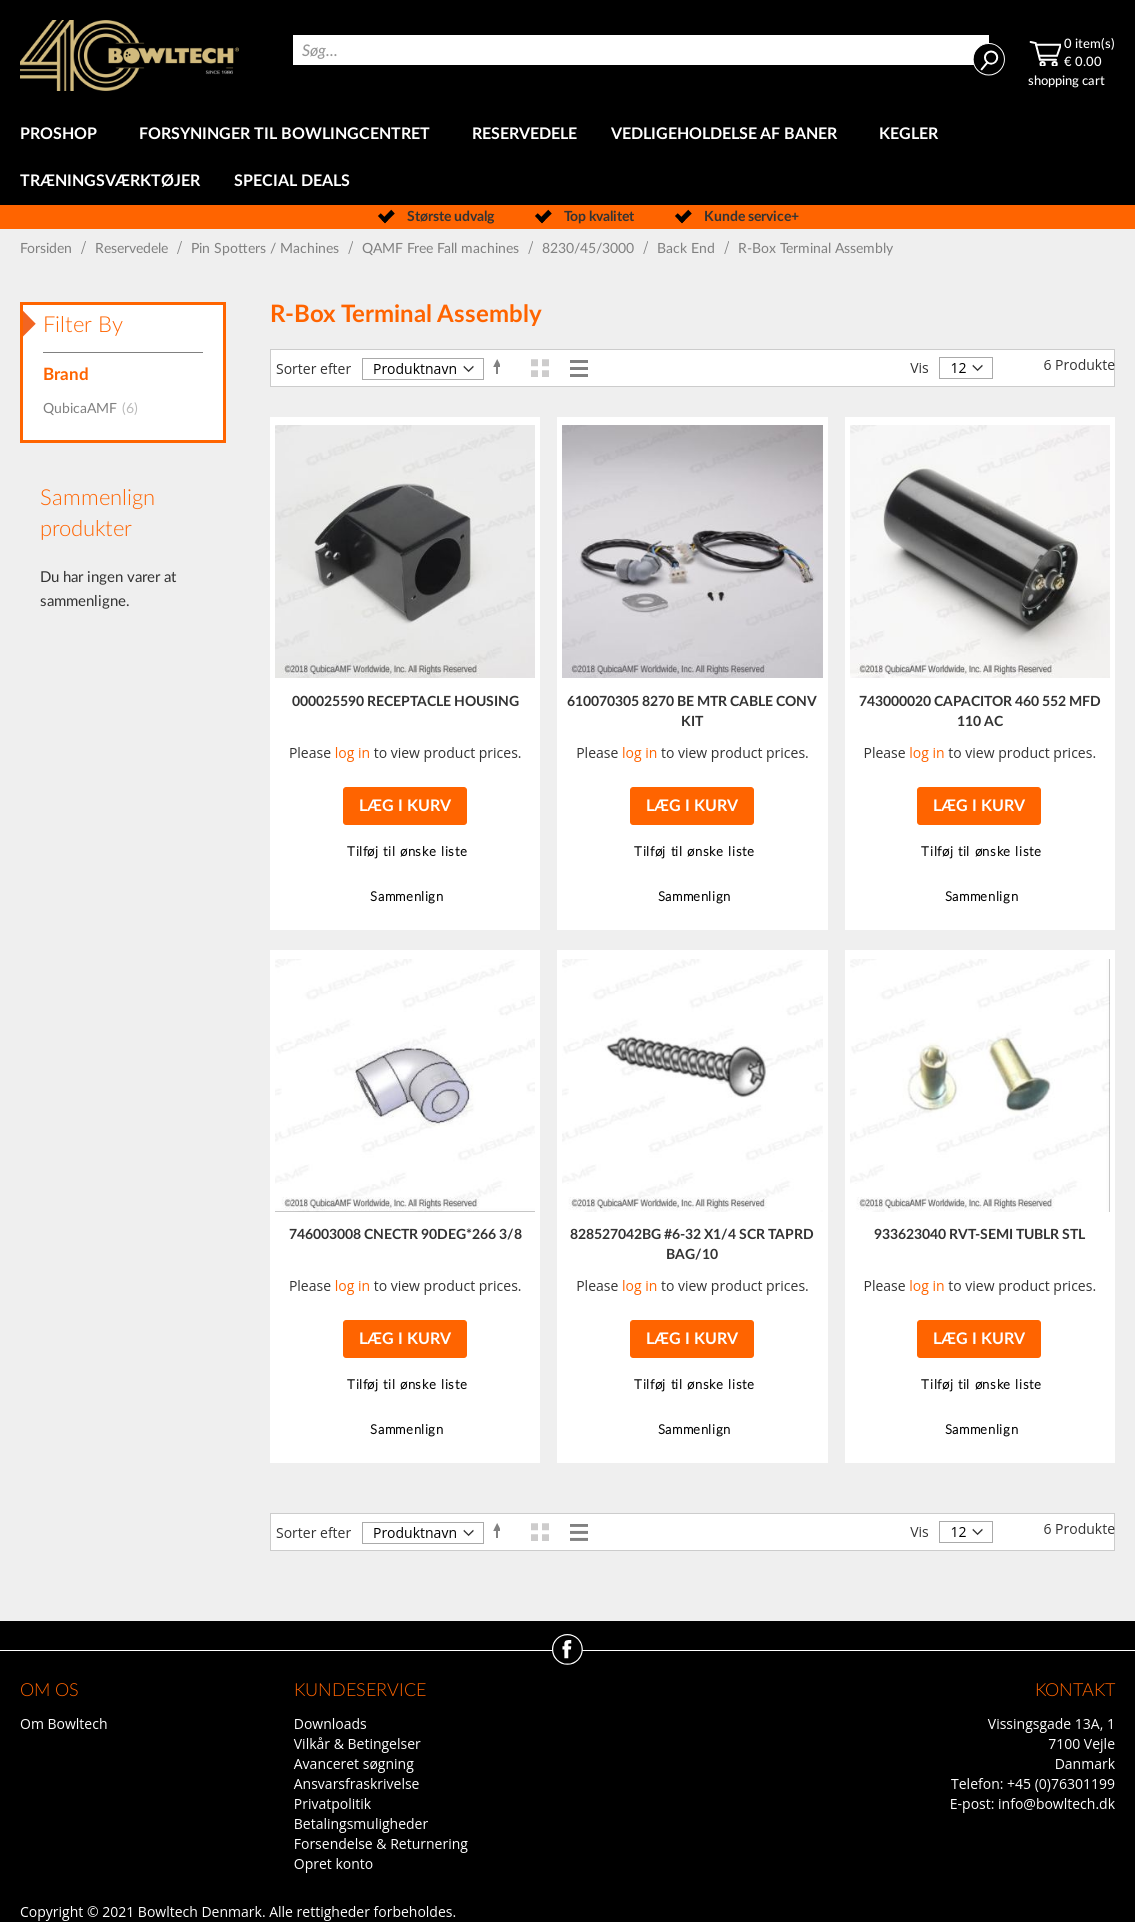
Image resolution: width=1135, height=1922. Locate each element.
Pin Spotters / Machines (267, 249)
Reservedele (133, 249)
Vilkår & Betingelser (357, 1743)
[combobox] (641, 50)
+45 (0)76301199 (1061, 1783)
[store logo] (129, 55)
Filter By (83, 325)
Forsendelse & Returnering (381, 1843)
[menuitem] (62, 134)
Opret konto (333, 1863)
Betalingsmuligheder (361, 1823)
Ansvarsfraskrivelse (357, 1783)
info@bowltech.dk (1056, 1803)
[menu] (567, 158)
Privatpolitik (332, 1803)
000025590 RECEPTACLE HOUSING (405, 702)
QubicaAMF (96, 409)
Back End (688, 249)
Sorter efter (313, 368)
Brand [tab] (66, 374)
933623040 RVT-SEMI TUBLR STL (979, 1235)
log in (352, 752)
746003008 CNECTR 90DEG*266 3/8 (405, 1235)
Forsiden (48, 249)
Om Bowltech (63, 1723)
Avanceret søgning (354, 1763)
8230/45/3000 (590, 249)
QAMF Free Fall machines (442, 249)
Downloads (330, 1723)
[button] (404, 852)
